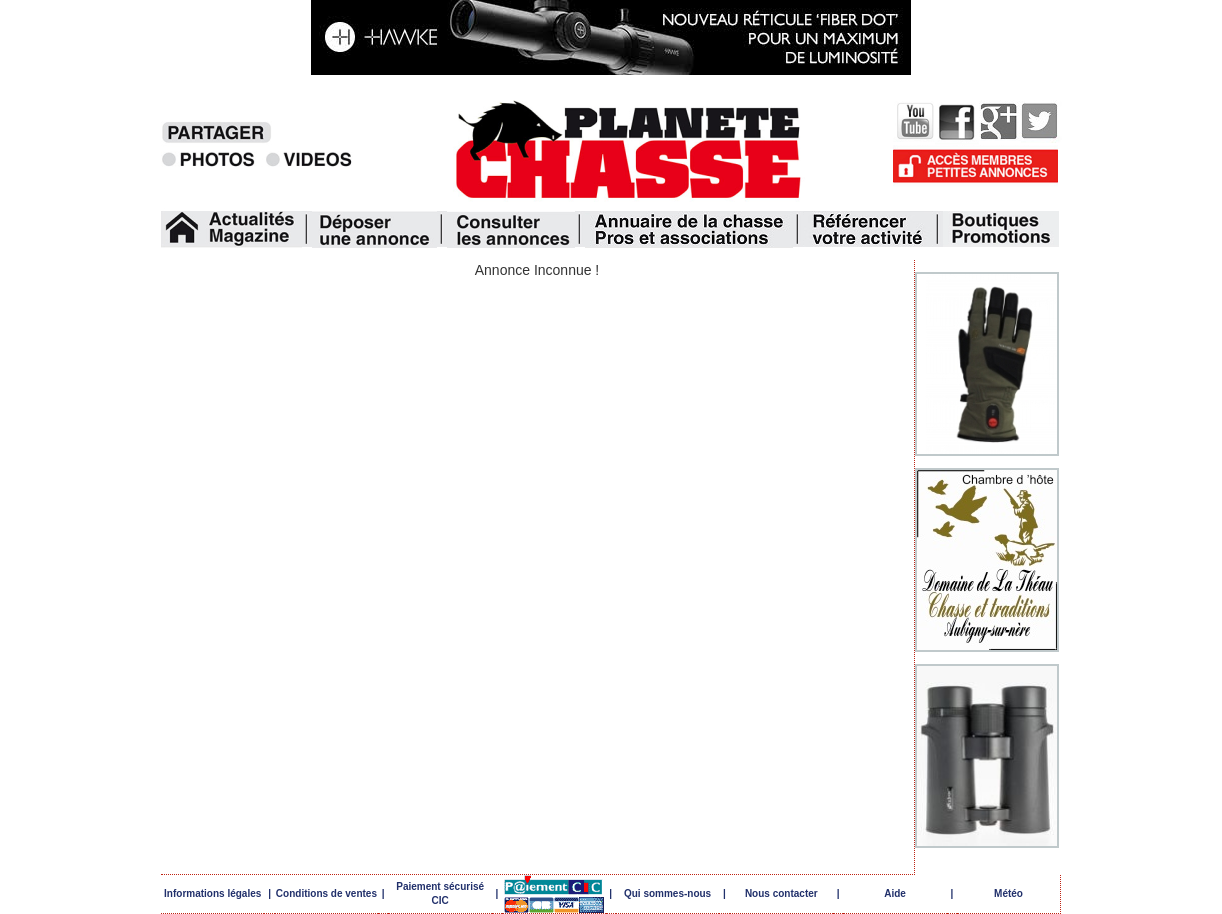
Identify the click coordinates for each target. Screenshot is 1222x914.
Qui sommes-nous (667, 893)
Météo (1008, 893)
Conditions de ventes (326, 893)
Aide (895, 893)
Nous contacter (781, 893)
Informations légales (212, 893)
